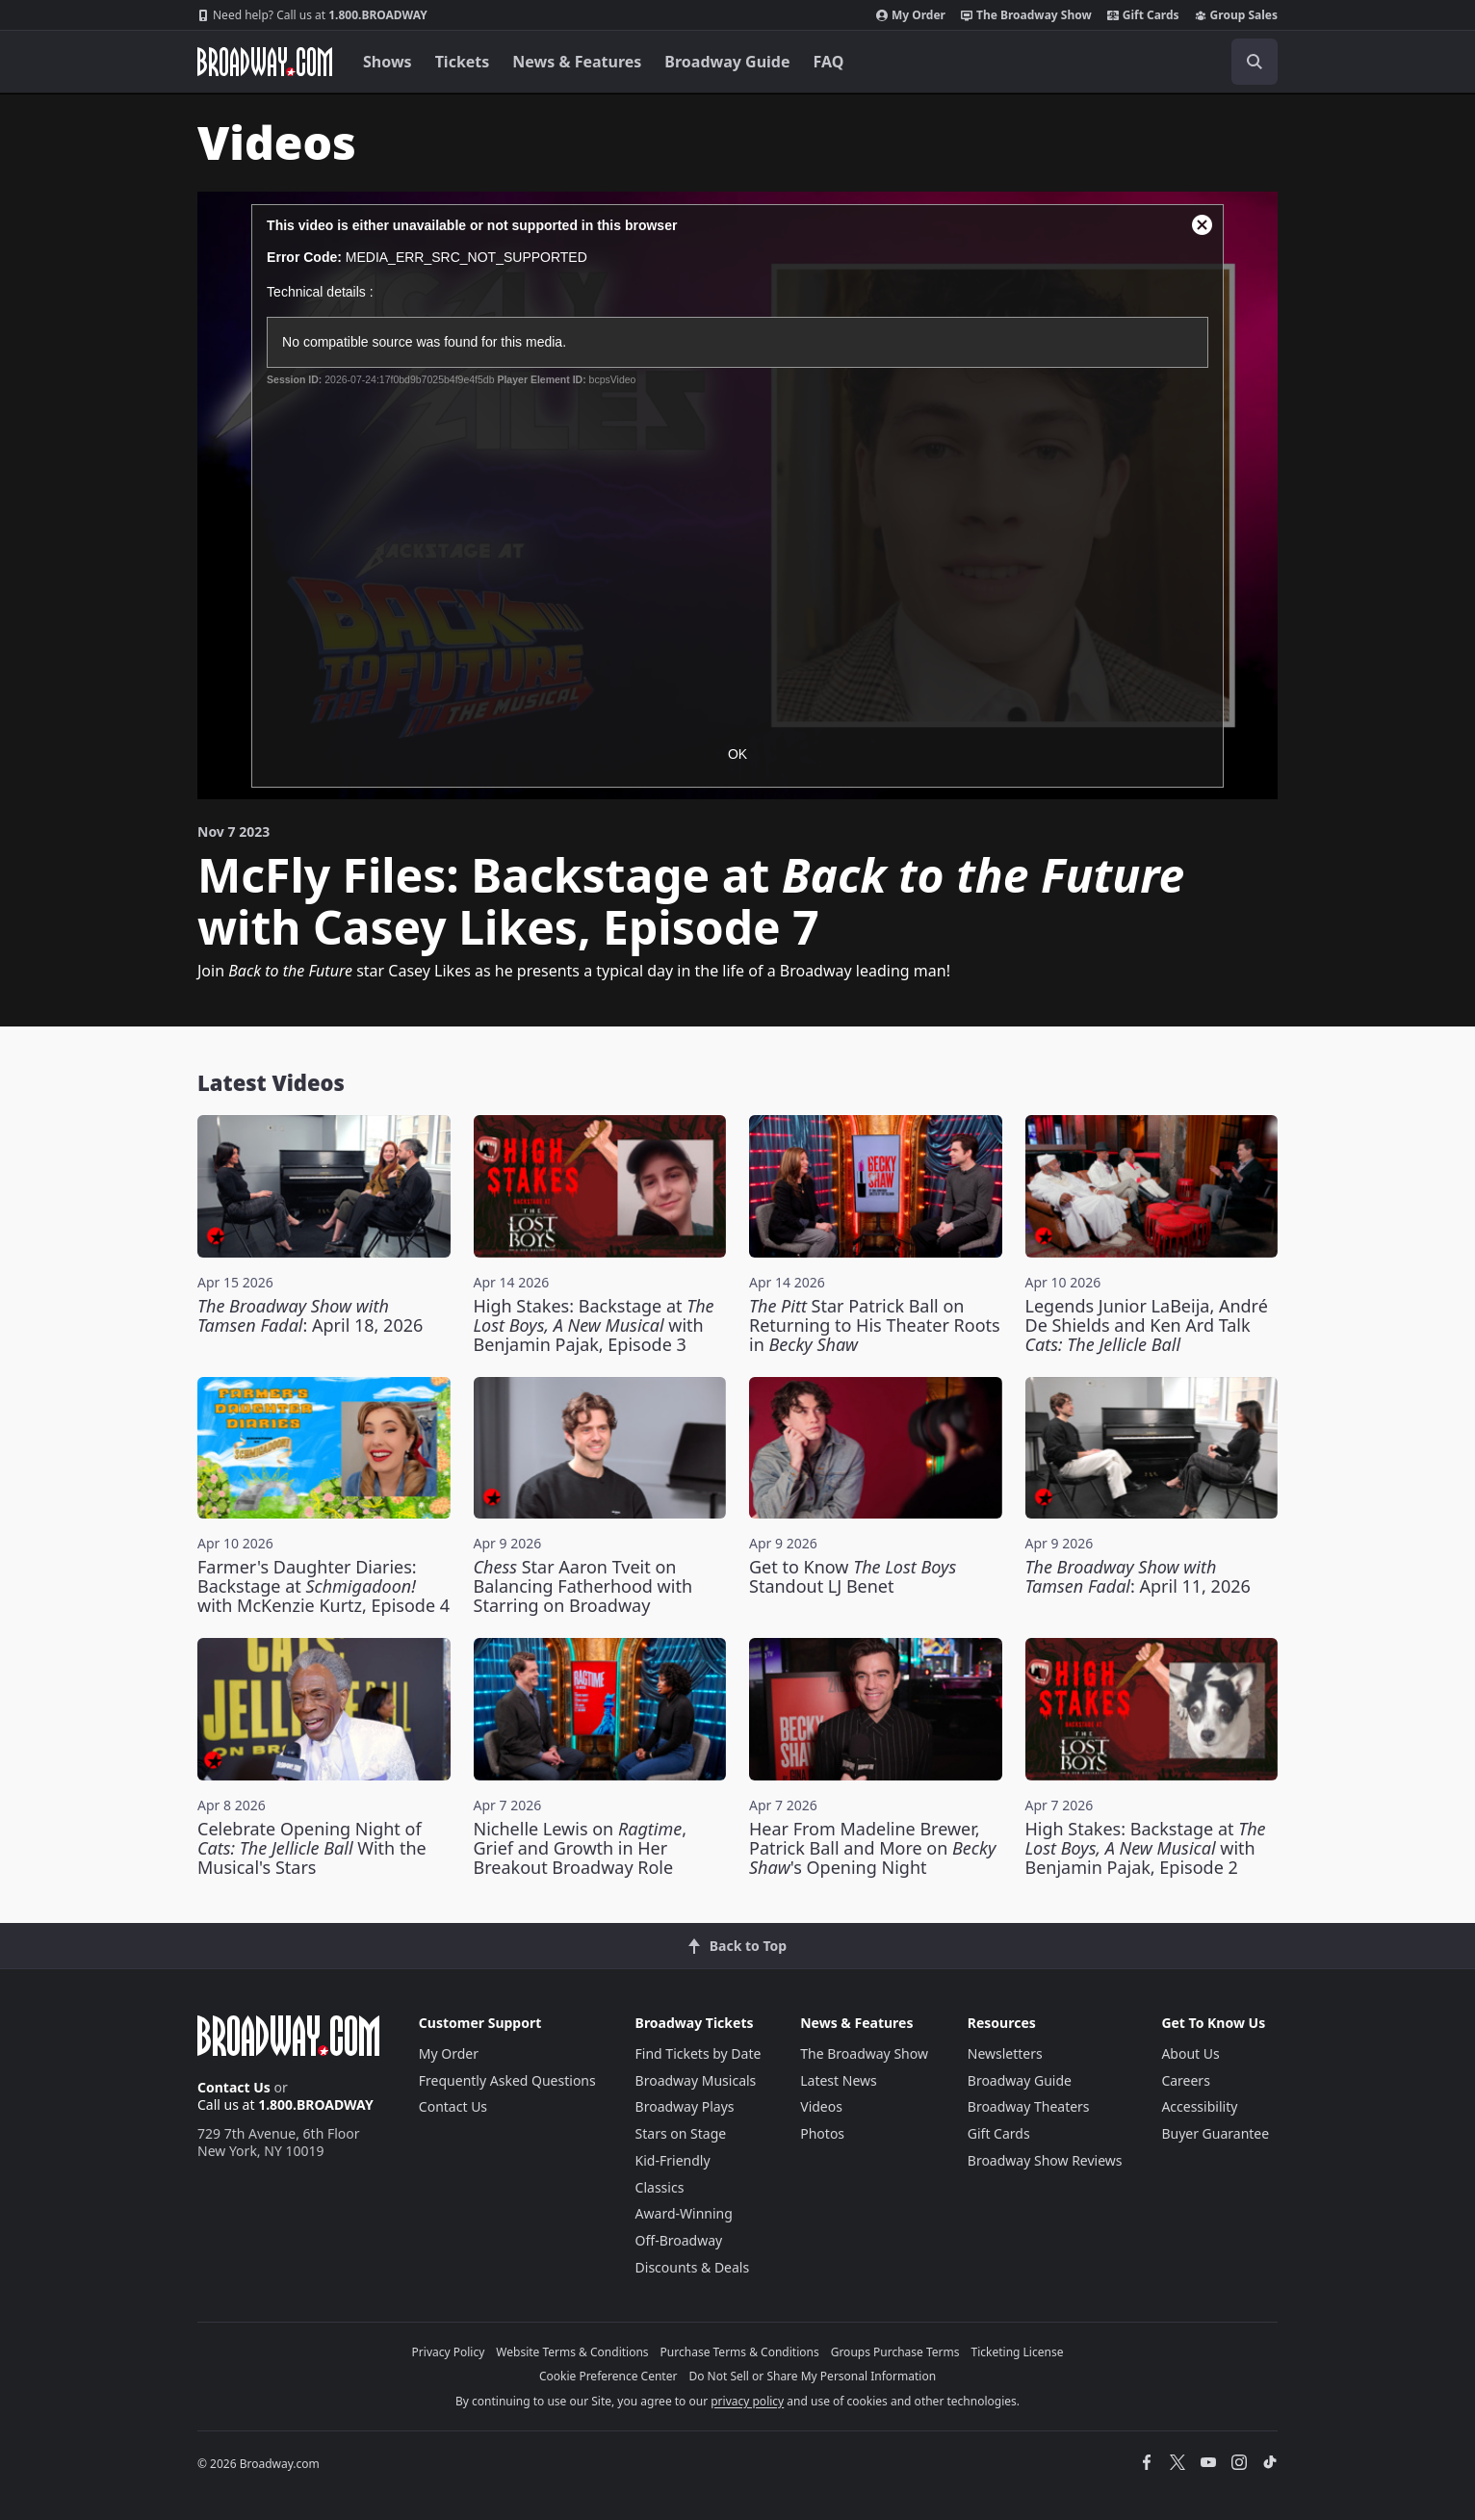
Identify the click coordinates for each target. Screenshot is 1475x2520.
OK (737, 754)
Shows (387, 61)
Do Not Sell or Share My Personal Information (812, 2376)
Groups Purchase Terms (895, 2352)
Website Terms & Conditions (572, 2352)
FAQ (829, 61)
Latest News (838, 2080)
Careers (1185, 2080)
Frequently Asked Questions (507, 2080)
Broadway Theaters (1029, 2106)
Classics (660, 2187)
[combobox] (1168, 62)
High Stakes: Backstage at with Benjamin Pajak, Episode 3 (594, 1325)
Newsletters (1005, 2053)
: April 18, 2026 (310, 1315)
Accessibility (1199, 2106)
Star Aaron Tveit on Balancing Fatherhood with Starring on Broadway (583, 1586)
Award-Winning (684, 2213)
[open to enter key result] (1254, 62)
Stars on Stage (681, 2133)
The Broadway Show (1026, 15)
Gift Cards (1143, 15)
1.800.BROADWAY (312, 15)
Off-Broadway (679, 2240)
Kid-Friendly (673, 2160)
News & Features (576, 61)
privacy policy (747, 2401)
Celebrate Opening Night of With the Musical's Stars (312, 1848)
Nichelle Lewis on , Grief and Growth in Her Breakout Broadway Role (580, 1848)
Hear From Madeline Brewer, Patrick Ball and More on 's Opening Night (872, 1848)
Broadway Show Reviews (1045, 2160)
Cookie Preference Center (608, 2376)
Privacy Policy (448, 2352)
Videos (821, 2106)
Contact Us (234, 2087)
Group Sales (1236, 15)
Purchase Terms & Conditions (739, 2352)
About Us (1190, 2053)
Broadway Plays (685, 2106)
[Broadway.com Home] (264, 61)
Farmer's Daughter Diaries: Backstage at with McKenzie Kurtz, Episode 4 (323, 1586)
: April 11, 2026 (1138, 1576)
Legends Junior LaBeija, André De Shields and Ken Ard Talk (1146, 1325)
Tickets (462, 61)
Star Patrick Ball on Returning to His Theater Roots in (874, 1325)
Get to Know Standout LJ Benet (852, 1576)
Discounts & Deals (692, 2267)
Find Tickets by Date (698, 2053)
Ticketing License (1017, 2352)
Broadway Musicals (696, 2080)
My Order (910, 15)
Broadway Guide (726, 61)
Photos (822, 2133)
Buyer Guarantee (1215, 2133)
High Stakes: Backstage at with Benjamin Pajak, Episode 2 (1145, 1848)
